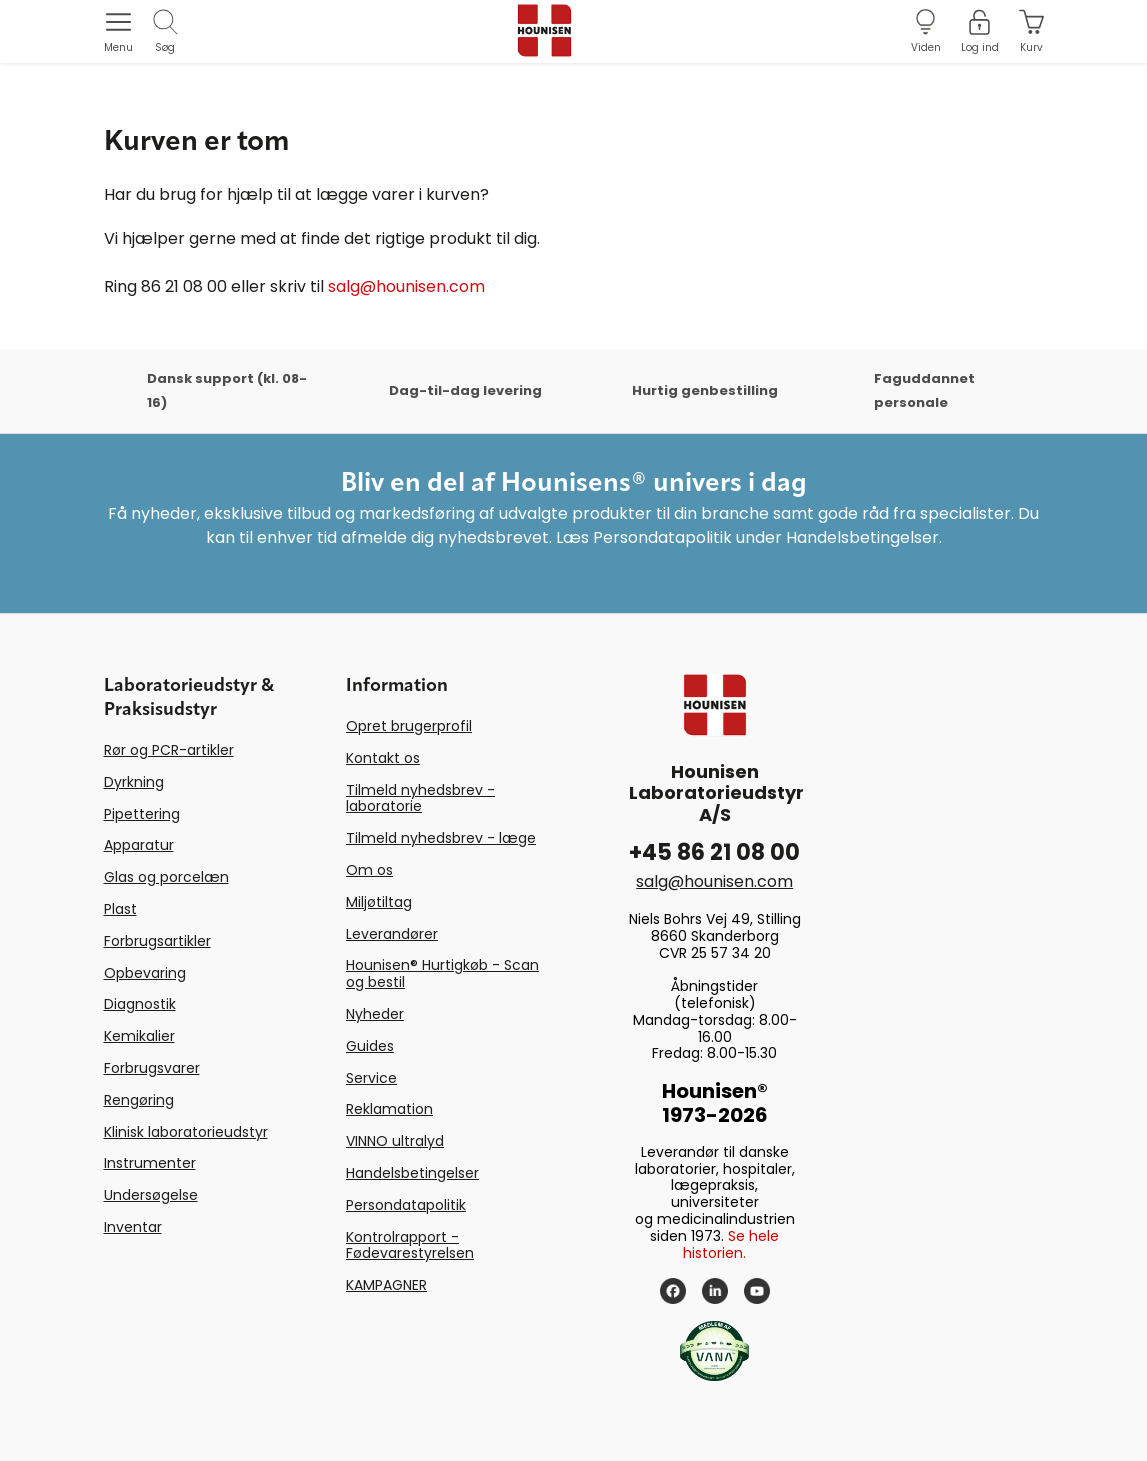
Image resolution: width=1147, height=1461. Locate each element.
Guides (370, 1046)
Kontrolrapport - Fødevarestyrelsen (410, 1245)
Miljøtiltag (379, 902)
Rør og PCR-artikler (169, 750)
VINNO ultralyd (395, 1141)
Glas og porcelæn (166, 877)
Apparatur (139, 845)
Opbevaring (145, 973)
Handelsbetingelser (412, 1173)
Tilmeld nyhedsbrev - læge (441, 838)
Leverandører (392, 934)
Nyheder (375, 1014)
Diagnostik (140, 1004)
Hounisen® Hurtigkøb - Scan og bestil (442, 973)
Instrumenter (150, 1163)
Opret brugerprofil (409, 726)
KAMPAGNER (386, 1285)
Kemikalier (139, 1036)
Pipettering (142, 814)
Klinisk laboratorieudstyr (186, 1132)
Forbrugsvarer (152, 1068)
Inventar (133, 1227)
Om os (369, 870)
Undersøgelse (151, 1195)
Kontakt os (383, 758)
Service (371, 1078)
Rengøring (139, 1100)
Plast (120, 909)
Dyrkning (134, 782)
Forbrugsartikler (157, 941)
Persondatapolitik (406, 1205)
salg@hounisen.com (406, 286)
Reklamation (389, 1109)
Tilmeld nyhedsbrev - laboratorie (420, 798)
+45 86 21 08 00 (714, 852)
